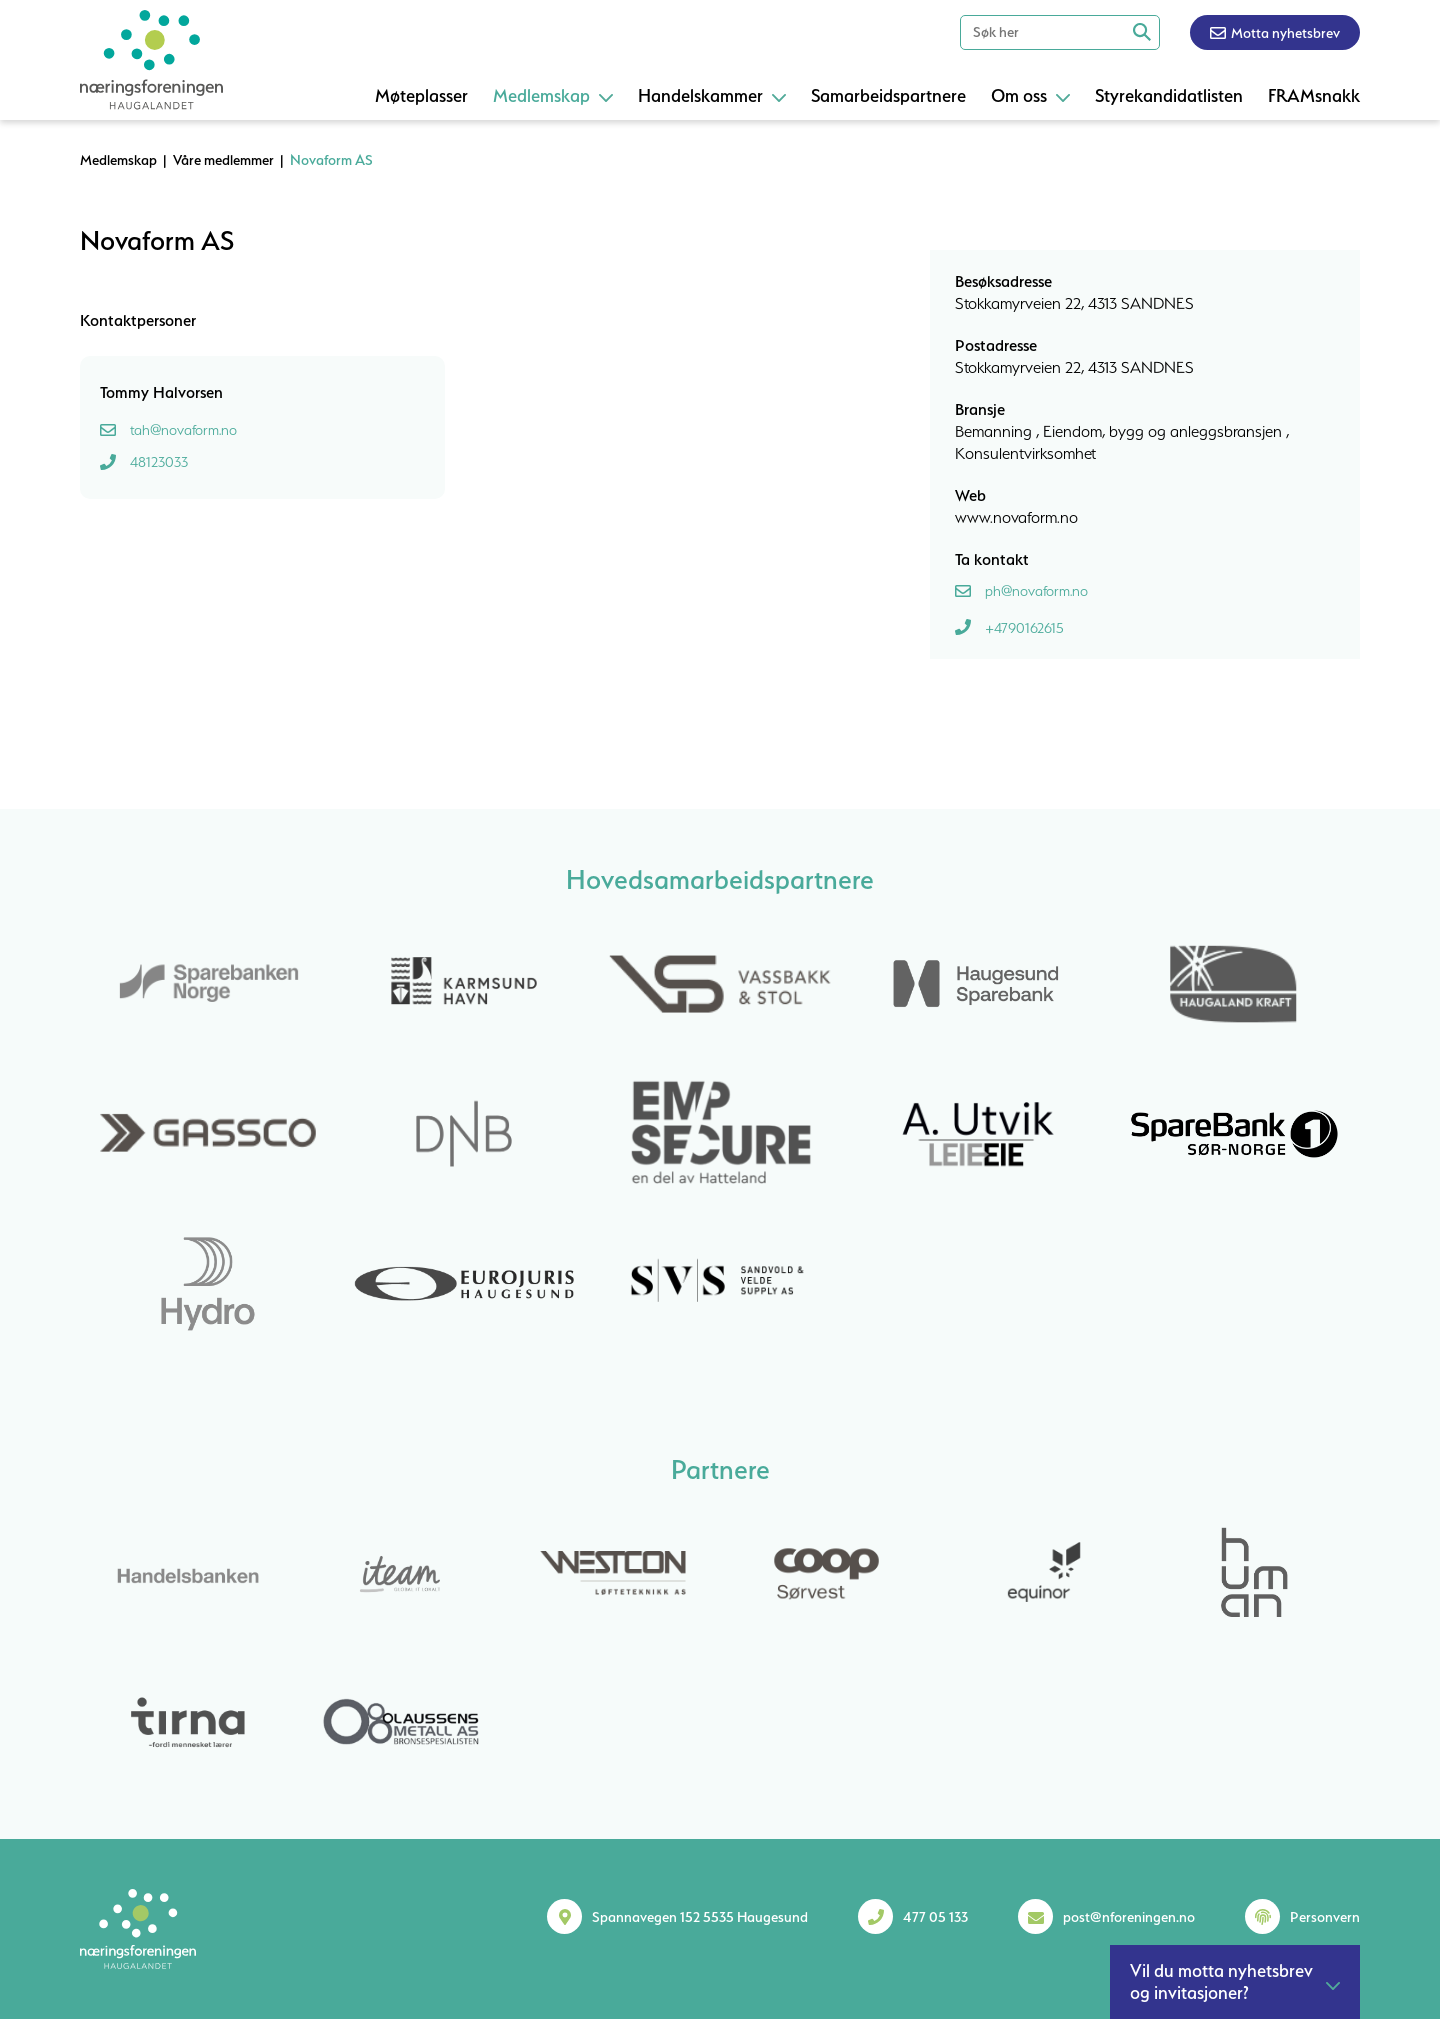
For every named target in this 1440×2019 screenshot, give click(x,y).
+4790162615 (1024, 628)
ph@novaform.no (1036, 591)
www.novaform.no (1016, 517)
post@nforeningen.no (1129, 1917)
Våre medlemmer (223, 160)
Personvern (1325, 1917)
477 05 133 (935, 1917)
